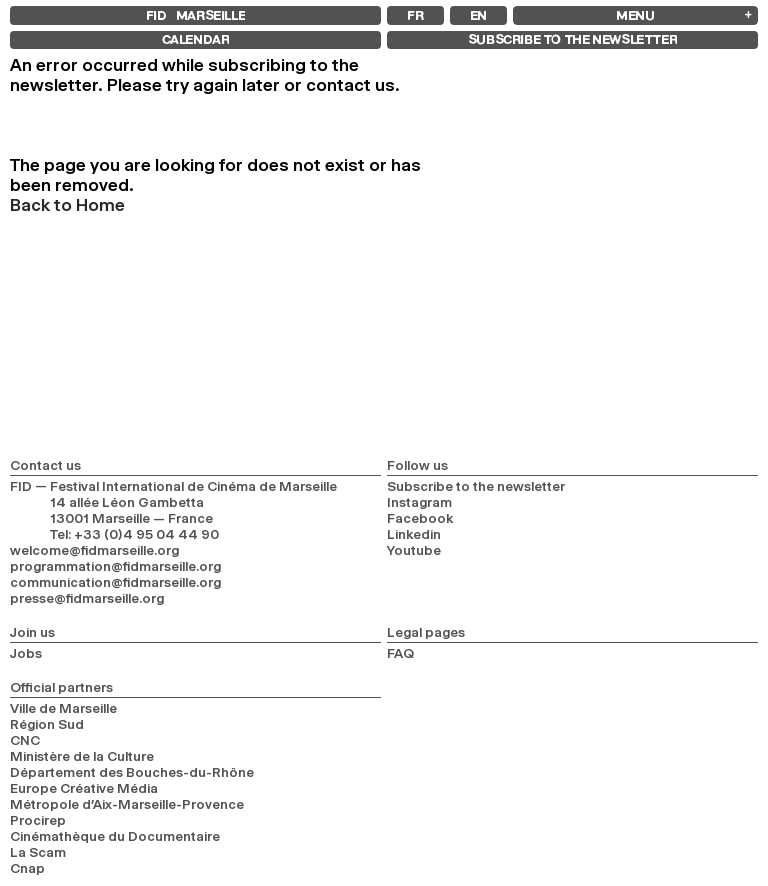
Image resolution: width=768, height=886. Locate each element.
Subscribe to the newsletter (476, 486)
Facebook (420, 518)
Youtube (414, 550)
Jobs (26, 653)
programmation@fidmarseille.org (115, 566)
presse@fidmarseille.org (87, 598)
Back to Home (67, 205)
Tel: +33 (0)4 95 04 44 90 (134, 534)
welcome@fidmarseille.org (94, 550)
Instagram (419, 502)
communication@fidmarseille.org (115, 582)
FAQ (400, 653)
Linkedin (414, 534)
